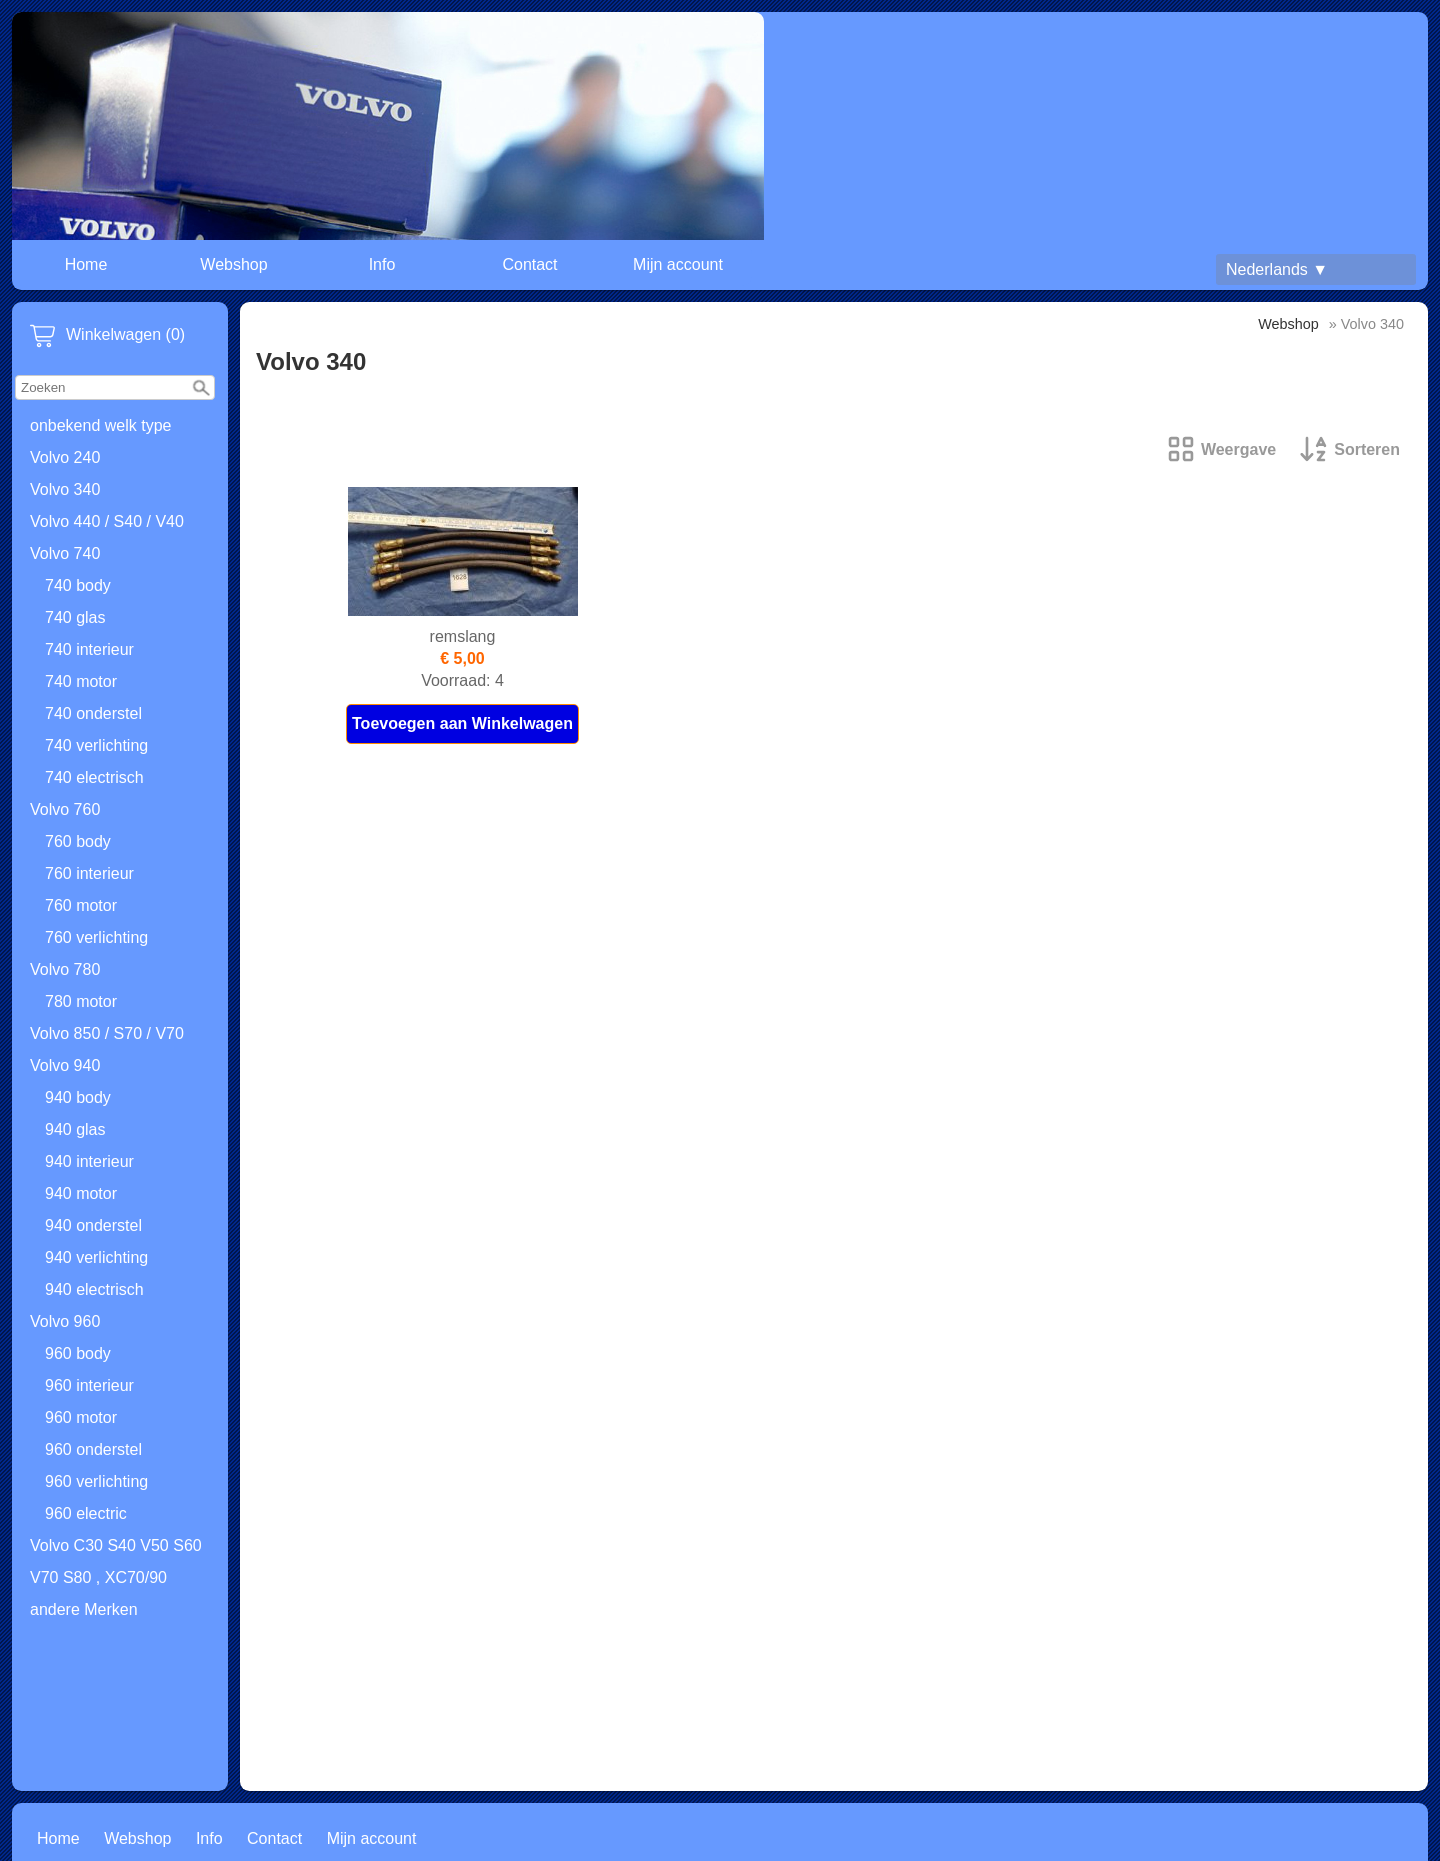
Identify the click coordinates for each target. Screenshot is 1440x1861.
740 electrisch (94, 777)
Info (382, 264)
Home (86, 264)
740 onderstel (93, 713)
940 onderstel (93, 1225)
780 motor (81, 1001)
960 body (78, 1353)
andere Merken (84, 1609)
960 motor (81, 1417)
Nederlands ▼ (1277, 269)
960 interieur (89, 1385)
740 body (78, 585)
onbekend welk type (100, 425)
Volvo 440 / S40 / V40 (107, 521)
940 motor (81, 1193)
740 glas (75, 617)
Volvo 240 (65, 457)
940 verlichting (96, 1257)
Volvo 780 (65, 969)
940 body (78, 1097)
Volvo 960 (65, 1321)
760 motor (81, 905)
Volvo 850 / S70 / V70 (107, 1033)
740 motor (81, 681)
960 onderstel (93, 1449)
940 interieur (89, 1161)
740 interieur (89, 649)
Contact (529, 264)
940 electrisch (94, 1289)
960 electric (86, 1513)
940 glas (75, 1129)
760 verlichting (96, 937)
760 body (78, 841)
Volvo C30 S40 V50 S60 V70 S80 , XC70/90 (116, 1561)
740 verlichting (96, 745)
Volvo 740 (65, 553)
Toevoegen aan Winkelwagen (462, 723)
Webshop (233, 264)
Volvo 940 (65, 1065)
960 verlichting (96, 1481)
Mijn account (678, 264)
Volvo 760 (65, 809)
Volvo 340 (65, 489)
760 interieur (89, 873)
